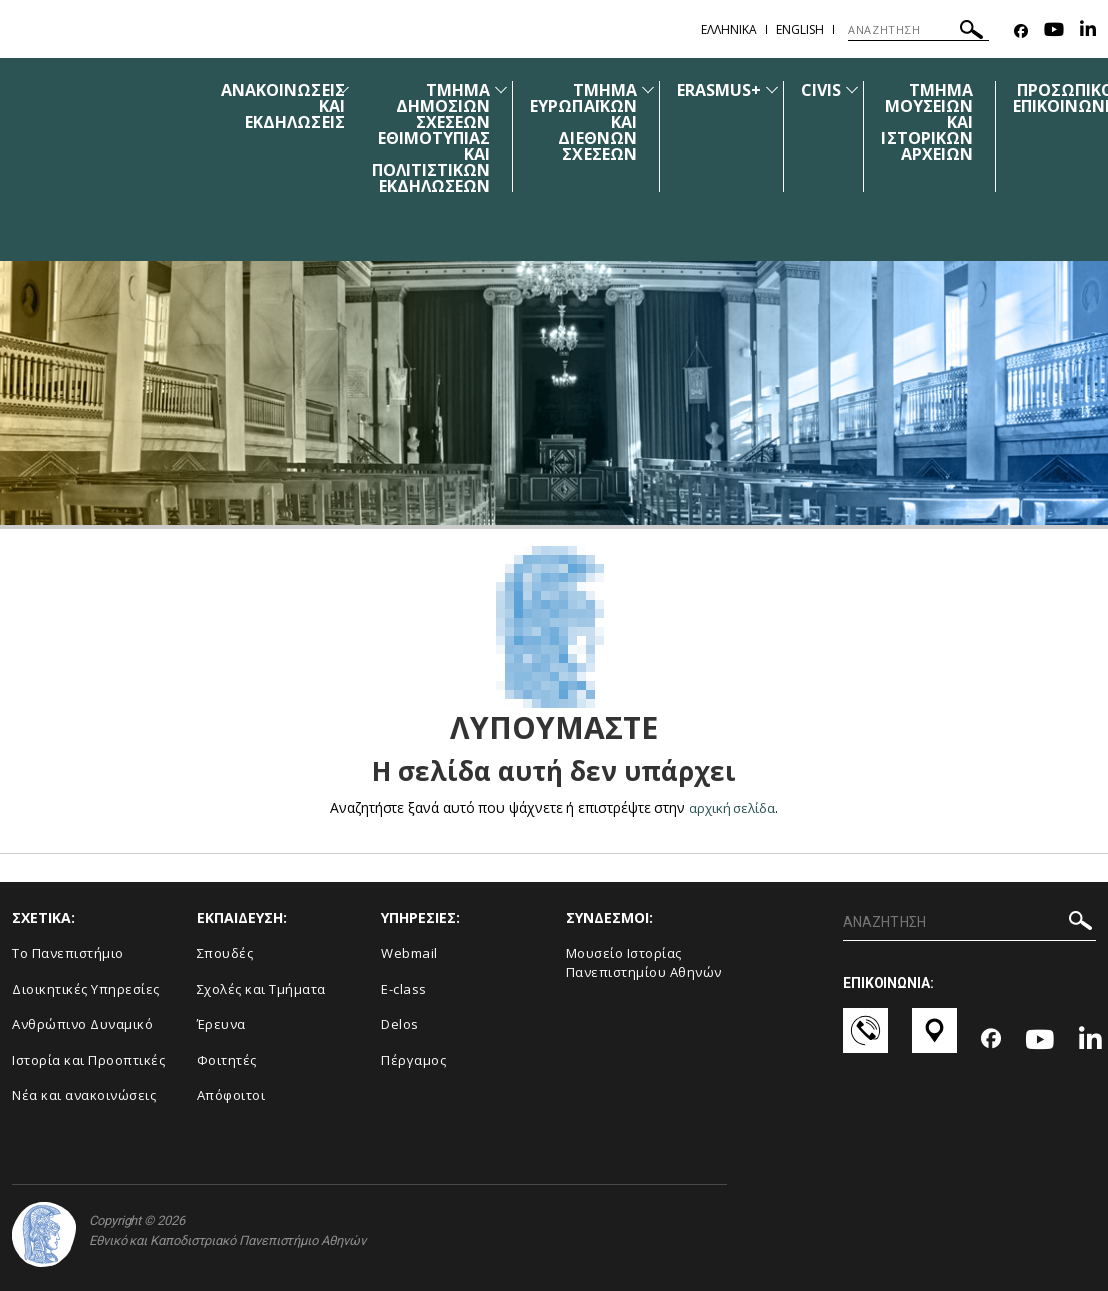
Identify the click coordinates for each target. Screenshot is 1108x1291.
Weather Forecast (79, 217)
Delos (400, 1024)
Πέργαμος (413, 1059)
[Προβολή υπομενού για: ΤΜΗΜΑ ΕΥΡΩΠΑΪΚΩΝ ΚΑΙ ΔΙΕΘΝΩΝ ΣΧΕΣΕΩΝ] (656, 89)
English (800, 29)
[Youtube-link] (1054, 31)
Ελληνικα (729, 29)
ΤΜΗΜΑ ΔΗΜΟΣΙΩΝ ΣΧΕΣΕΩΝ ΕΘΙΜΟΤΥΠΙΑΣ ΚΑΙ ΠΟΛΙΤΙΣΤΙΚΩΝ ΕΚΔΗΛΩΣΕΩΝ (439, 138)
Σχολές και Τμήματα (261, 988)
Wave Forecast (68, 176)
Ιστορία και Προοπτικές (88, 1059)
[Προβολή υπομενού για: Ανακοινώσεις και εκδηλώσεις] (351, 89)
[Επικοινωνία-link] (865, 1040)
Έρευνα (221, 1024)
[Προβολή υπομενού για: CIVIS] (861, 89)
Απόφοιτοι (231, 1095)
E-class (404, 988)
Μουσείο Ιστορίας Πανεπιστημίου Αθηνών (644, 961)
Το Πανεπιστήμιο (68, 952)
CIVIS (830, 90)
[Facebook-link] (1021, 31)
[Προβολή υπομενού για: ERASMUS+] (781, 89)
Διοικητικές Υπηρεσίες (86, 988)
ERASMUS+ (727, 90)
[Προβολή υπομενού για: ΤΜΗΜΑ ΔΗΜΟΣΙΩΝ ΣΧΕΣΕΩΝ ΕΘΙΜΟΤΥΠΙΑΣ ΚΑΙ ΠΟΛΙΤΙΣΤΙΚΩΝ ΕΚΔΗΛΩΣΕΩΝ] (510, 89)
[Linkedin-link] (1088, 31)
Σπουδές (225, 952)
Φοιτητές (227, 1059)
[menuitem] (292, 138)
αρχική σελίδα (732, 807)
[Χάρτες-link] (934, 1040)
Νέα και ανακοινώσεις (84, 1095)
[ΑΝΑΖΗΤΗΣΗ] (918, 30)
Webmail (409, 952)
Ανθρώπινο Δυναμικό (82, 1024)
